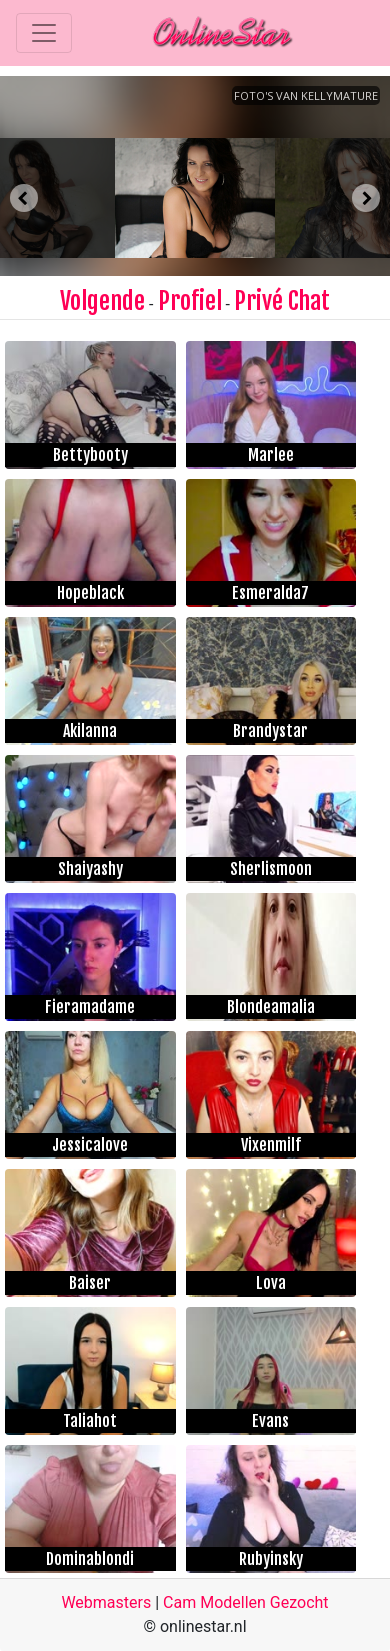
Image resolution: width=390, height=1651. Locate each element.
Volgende (102, 301)
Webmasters (106, 1602)
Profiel (190, 301)
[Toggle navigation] (44, 33)
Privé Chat (282, 301)
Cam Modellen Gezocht (246, 1602)
